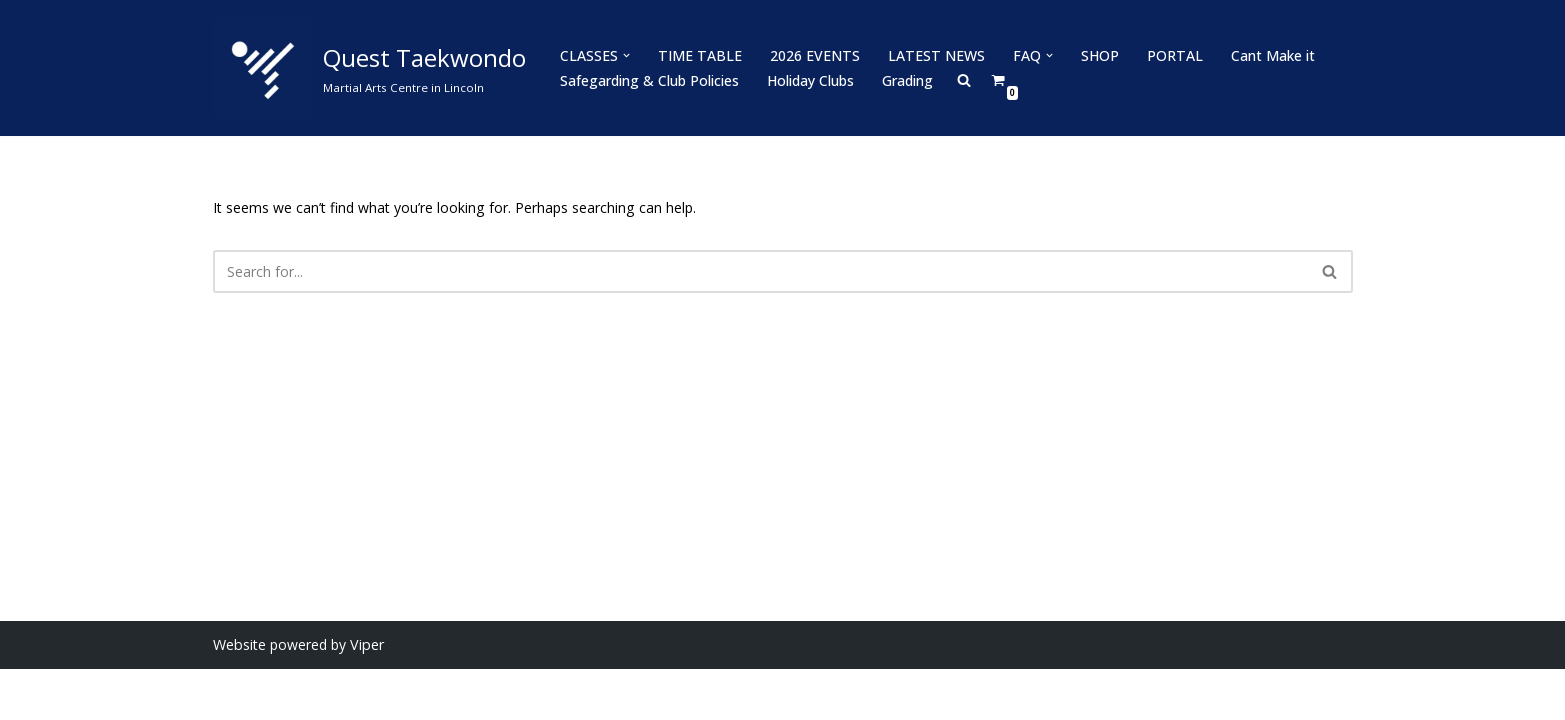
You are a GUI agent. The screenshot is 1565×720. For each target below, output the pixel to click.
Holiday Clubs (810, 80)
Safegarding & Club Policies (649, 80)
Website (239, 695)
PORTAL (1169, 55)
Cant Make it (1267, 55)
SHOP (1095, 55)
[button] (626, 55)
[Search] (760, 271)
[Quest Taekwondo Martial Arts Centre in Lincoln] (369, 68)
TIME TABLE (699, 55)
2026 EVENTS (812, 55)
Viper (365, 695)
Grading (907, 80)
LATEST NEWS (932, 55)
